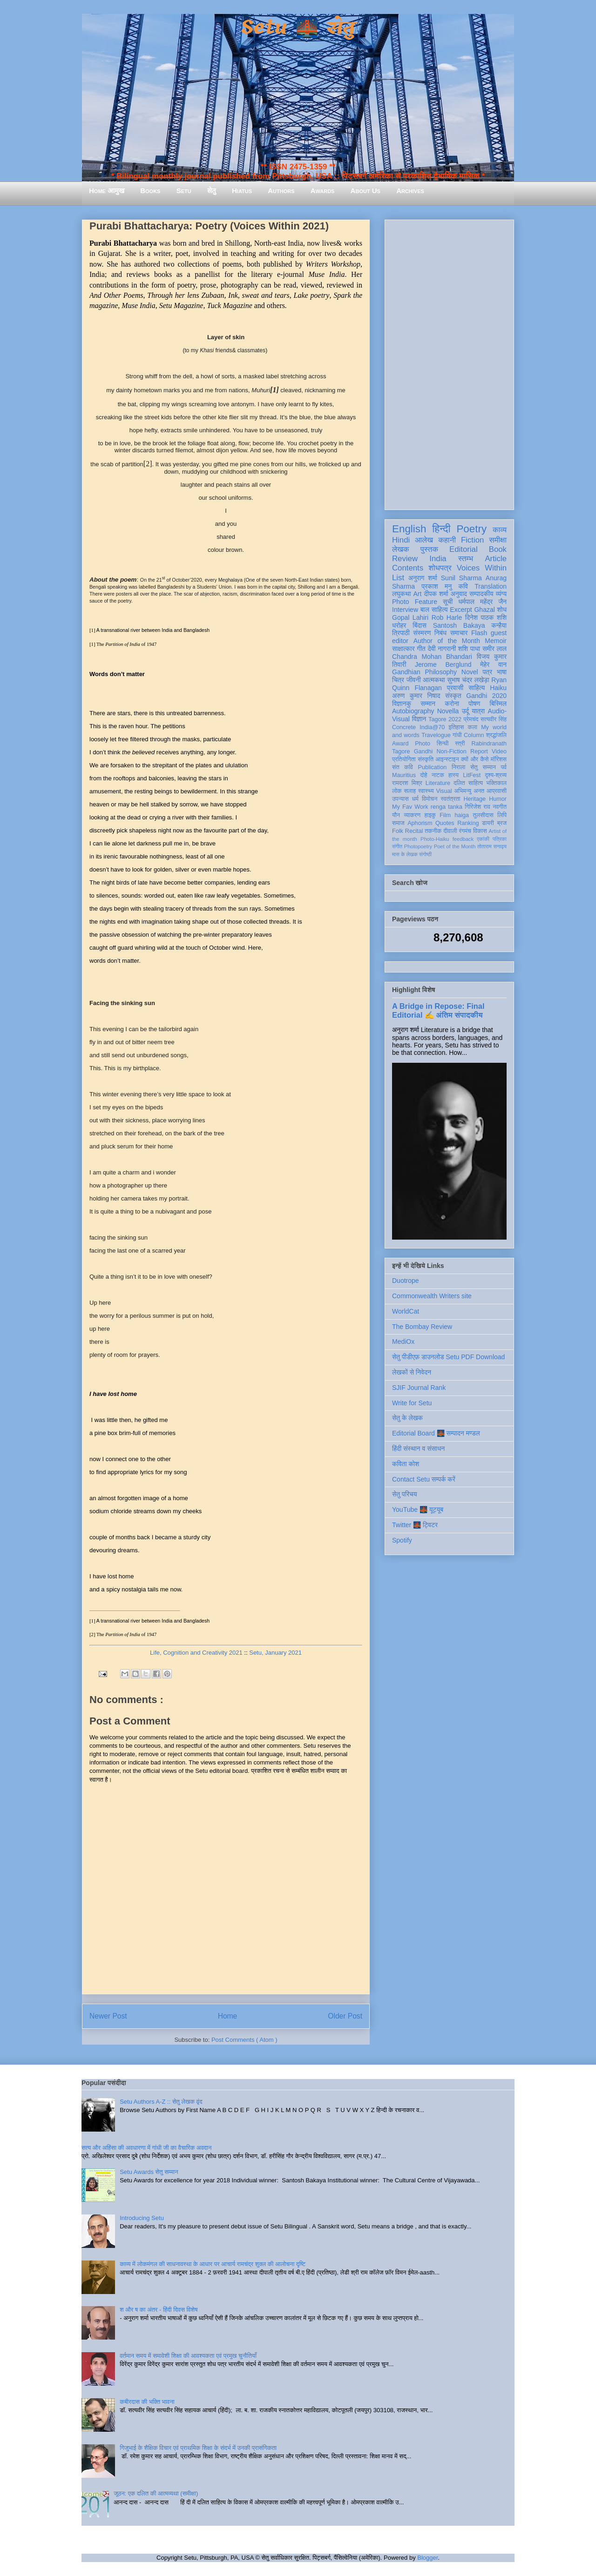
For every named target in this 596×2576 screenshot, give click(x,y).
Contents (407, 568)
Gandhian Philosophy (424, 672)
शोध (502, 609)
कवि (463, 586)
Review (405, 558)
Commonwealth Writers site (432, 1296)
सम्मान (427, 703)
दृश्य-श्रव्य (496, 775)
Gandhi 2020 (486, 695)
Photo (422, 743)
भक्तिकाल (496, 783)
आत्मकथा (434, 680)
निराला (458, 767)
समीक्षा (498, 540)
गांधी (457, 735)
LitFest (472, 775)
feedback (463, 839)
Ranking (468, 823)
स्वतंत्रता (450, 799)
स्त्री (460, 743)
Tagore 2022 (444, 719)
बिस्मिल (498, 703)
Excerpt (461, 609)
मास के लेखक (405, 854)
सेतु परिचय (404, 1494)
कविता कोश (405, 1464)
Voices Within (482, 568)
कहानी (447, 540)
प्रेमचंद (471, 719)
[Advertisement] (449, 363)
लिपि (502, 815)
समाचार (459, 633)
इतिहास (456, 727)
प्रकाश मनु (436, 586)
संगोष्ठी (425, 854)
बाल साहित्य (434, 609)
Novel (469, 672)
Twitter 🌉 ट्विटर (415, 1525)
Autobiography (413, 711)
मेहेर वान (493, 664)
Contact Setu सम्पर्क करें (423, 1479)
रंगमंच (465, 831)
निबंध (440, 633)
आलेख (424, 540)
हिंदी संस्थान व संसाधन (418, 1448)
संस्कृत (453, 695)
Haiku (498, 687)
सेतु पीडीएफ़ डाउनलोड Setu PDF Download (448, 1357)
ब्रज (502, 823)
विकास (480, 831)
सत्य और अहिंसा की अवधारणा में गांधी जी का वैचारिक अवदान (146, 2147)
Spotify (402, 1540)
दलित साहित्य (468, 783)
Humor (498, 799)
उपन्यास (400, 799)
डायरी (488, 823)
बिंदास (420, 625)
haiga (461, 815)
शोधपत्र (439, 568)
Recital (414, 831)
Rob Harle (447, 617)
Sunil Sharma (461, 578)
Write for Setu (412, 1403)
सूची (448, 601)
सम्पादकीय (481, 593)
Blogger (427, 2557)
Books (150, 191)
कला (473, 727)
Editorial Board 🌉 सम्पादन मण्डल (436, 1433)
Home (227, 2016)
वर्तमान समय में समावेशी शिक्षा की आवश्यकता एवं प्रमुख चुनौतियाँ (188, 2355)
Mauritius (404, 775)
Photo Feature (414, 601)
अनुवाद (459, 593)
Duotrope (405, 1280)
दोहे (423, 775)
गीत (421, 648)
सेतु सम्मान (483, 767)
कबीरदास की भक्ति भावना (147, 2401)
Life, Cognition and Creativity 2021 (196, 1652)
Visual (444, 791)
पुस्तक (429, 549)
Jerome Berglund (443, 664)
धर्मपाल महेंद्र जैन (482, 601)
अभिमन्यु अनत (469, 791)
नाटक (438, 775)
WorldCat (405, 1311)
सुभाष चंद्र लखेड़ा (468, 680)
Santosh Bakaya (459, 625)
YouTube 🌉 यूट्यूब (417, 1509)
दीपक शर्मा (436, 593)
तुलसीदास (483, 815)
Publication (432, 767)
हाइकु (430, 815)
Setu (183, 191)
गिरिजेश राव (477, 807)
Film (445, 815)
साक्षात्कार (403, 648)
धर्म (415, 799)
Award (400, 743)
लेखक (400, 549)
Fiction (472, 540)
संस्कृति (425, 759)
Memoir (496, 640)
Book (498, 549)
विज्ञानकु (401, 703)
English (409, 529)
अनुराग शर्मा (422, 578)
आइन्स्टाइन (447, 759)
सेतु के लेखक (407, 1418)
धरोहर (399, 625)
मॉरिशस (499, 759)
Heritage (475, 799)
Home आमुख (106, 191)
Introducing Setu (142, 2217)
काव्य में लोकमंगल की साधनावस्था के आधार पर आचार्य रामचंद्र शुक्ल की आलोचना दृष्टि (212, 2264)
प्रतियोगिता (404, 759)
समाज (398, 823)
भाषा (502, 672)
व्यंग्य (501, 593)
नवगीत (500, 807)
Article (496, 558)
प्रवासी (455, 687)
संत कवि (402, 767)
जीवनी (413, 680)
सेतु (211, 191)
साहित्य (476, 687)
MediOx (403, 1341)
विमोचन (429, 799)
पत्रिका (500, 839)
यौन (396, 815)
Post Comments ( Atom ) (244, 2039)
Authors (281, 191)
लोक (397, 791)
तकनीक (433, 831)
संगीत (397, 846)
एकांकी (483, 839)
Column (474, 735)
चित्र (398, 680)
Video (499, 751)
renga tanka (446, 807)
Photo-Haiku (434, 839)
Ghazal (484, 609)
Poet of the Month (455, 846)
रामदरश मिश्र (407, 783)
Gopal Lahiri (410, 617)
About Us (365, 191)
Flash (479, 633)
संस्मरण (422, 633)
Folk (397, 831)
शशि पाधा (469, 648)
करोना (452, 703)
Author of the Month (446, 640)
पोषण (474, 703)
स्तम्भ (465, 558)
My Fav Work (410, 807)
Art (417, 593)
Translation (490, 586)
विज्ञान (419, 719)
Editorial (463, 549)
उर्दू (465, 711)
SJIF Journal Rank (419, 1387)
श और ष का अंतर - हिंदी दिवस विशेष (158, 2309)
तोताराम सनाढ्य (492, 846)
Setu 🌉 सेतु (298, 28)
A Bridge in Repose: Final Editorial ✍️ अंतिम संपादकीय (438, 1010)
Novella (448, 711)
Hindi (401, 540)
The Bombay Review (422, 1326)
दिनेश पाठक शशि (486, 617)
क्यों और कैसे (474, 759)
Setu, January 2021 (275, 1652)
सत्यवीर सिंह (494, 719)
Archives (410, 191)
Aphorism (419, 823)
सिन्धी (443, 743)
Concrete (404, 727)
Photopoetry (418, 846)
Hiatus (242, 191)
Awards (323, 191)
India (437, 558)
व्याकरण (412, 815)
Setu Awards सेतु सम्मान (149, 2171)
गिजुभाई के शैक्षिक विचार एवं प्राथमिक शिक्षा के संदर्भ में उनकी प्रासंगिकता (198, 2447)
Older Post (345, 2016)
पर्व (504, 767)
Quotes (444, 823)
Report (479, 751)
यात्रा (478, 711)
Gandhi (423, 751)
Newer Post (108, 2016)
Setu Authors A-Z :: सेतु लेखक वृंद (161, 2101)
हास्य (453, 775)
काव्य (500, 529)
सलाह (410, 791)
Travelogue (436, 735)
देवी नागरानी (441, 648)
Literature (438, 783)
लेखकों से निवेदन (411, 1372)
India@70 (432, 727)
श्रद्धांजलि (496, 735)
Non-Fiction (451, 751)
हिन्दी (441, 529)
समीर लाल (494, 648)
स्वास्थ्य (426, 791)
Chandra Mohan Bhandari (432, 656)
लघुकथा (401, 593)
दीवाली (450, 831)
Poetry (471, 529)
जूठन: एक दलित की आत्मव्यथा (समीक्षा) (156, 2493)
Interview (405, 609)
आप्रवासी (497, 791)
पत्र (487, 672)
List (398, 577)
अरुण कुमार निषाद (416, 695)
